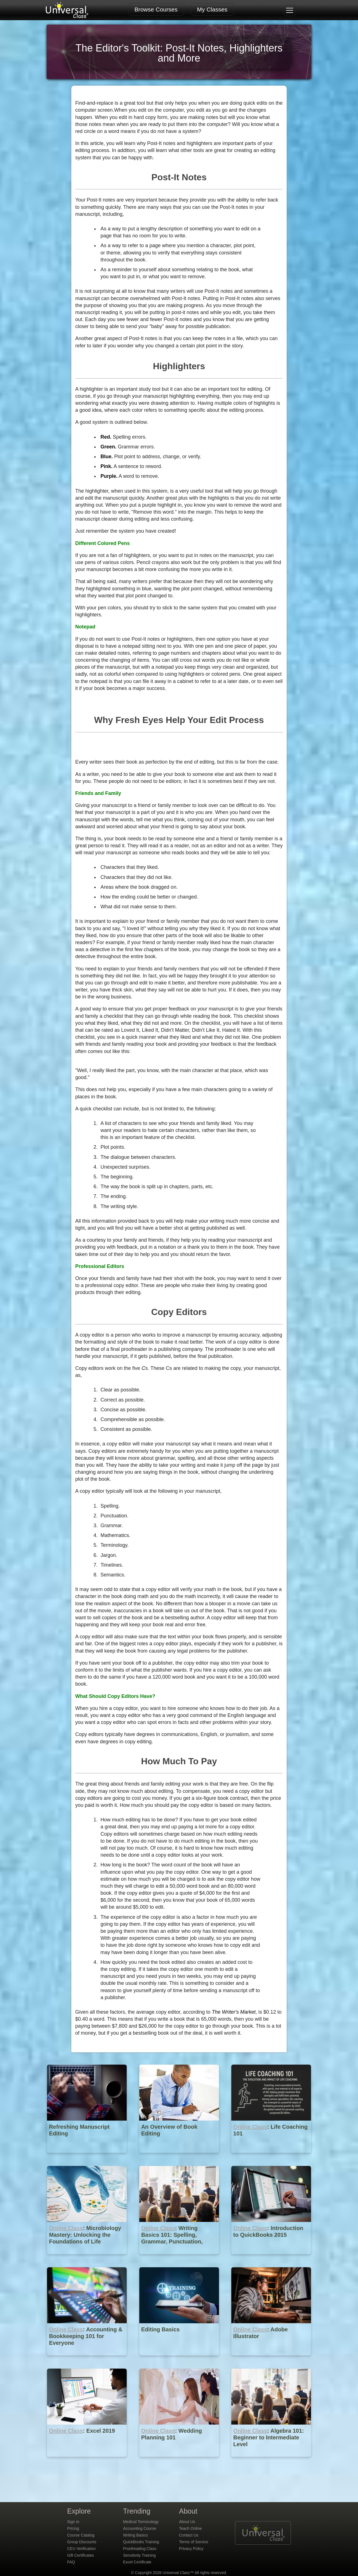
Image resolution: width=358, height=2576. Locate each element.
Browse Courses (156, 9)
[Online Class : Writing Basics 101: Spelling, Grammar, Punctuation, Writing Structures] (180, 2258)
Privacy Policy (191, 2548)
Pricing (73, 2528)
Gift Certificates (80, 2555)
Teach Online (190, 2528)
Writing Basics (135, 2535)
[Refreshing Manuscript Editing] (87, 2156)
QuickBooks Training (141, 2542)
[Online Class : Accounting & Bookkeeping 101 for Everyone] (87, 2359)
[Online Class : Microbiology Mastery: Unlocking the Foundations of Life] (87, 2258)
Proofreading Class (139, 2548)
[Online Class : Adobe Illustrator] (271, 2359)
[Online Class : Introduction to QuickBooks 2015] (271, 2258)
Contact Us (188, 2535)
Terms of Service (193, 2542)
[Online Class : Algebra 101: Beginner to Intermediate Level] (271, 2460)
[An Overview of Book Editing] (180, 2156)
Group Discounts (81, 2542)
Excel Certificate (137, 2562)
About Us (187, 2521)
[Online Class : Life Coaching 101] (271, 2156)
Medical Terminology (141, 2521)
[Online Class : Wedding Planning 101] (180, 2460)
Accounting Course (139, 2528)
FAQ (71, 2562)
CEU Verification (81, 2548)
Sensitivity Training (139, 2555)
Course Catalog (80, 2535)
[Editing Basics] (180, 2359)
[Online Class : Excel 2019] (87, 2460)
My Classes (212, 9)
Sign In (73, 2521)
